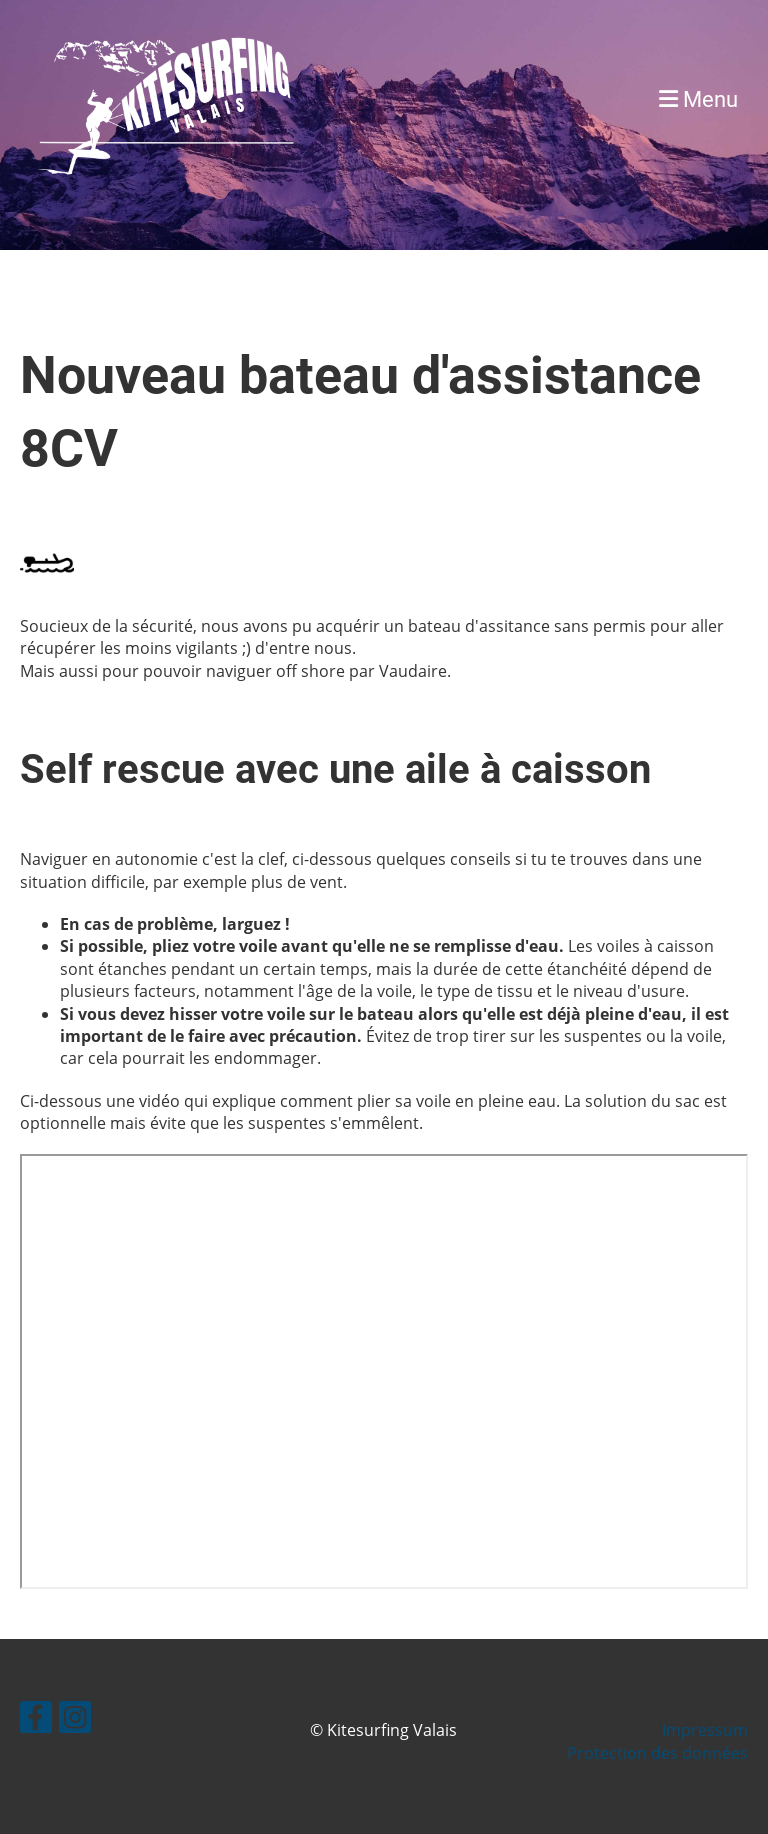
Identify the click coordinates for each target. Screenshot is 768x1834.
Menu (698, 99)
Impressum (705, 1730)
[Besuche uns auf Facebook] (36, 1720)
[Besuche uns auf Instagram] (75, 1720)
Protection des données (657, 1753)
